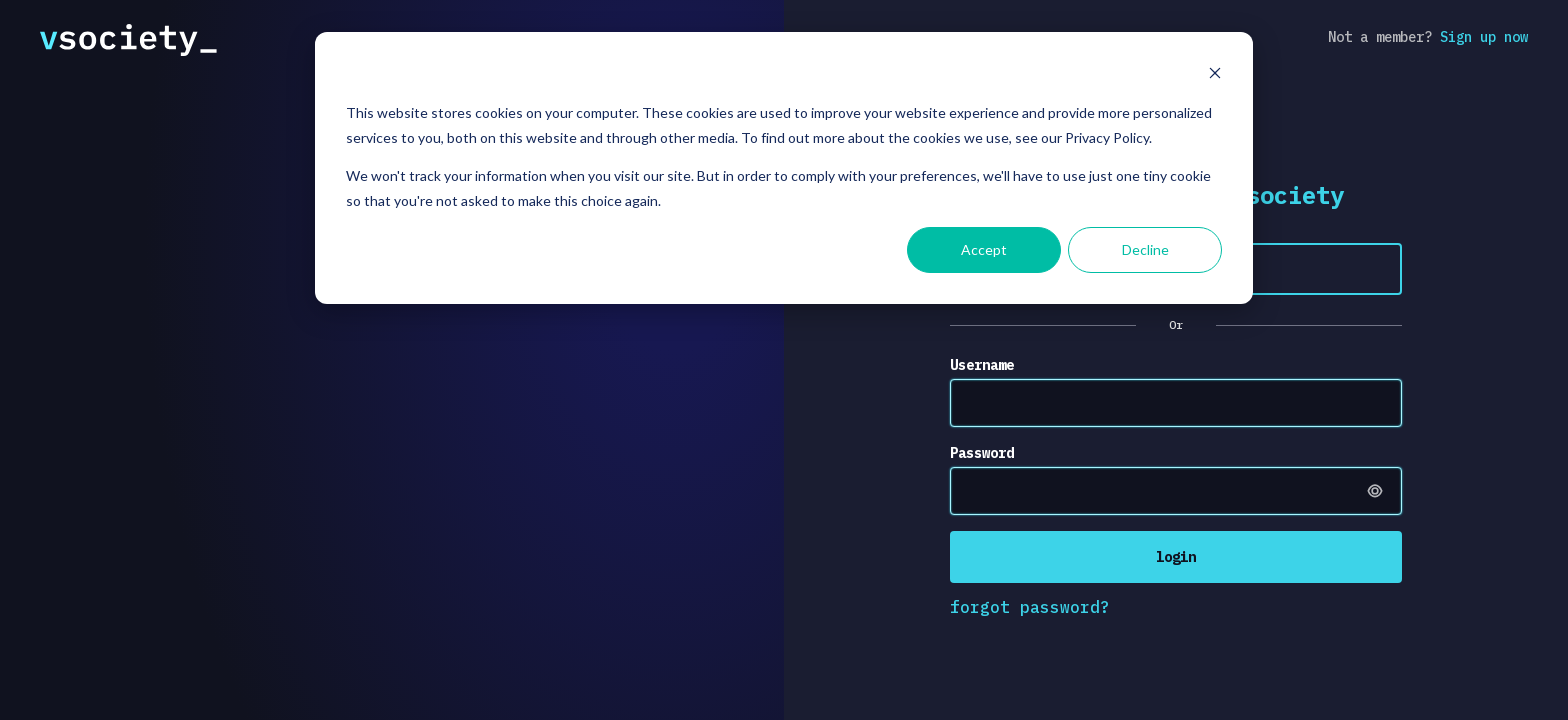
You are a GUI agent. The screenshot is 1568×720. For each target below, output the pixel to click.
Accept (984, 249)
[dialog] (784, 168)
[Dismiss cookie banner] (1215, 75)
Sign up (1484, 37)
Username (982, 365)
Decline (1145, 249)
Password (982, 453)
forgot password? (1030, 607)
